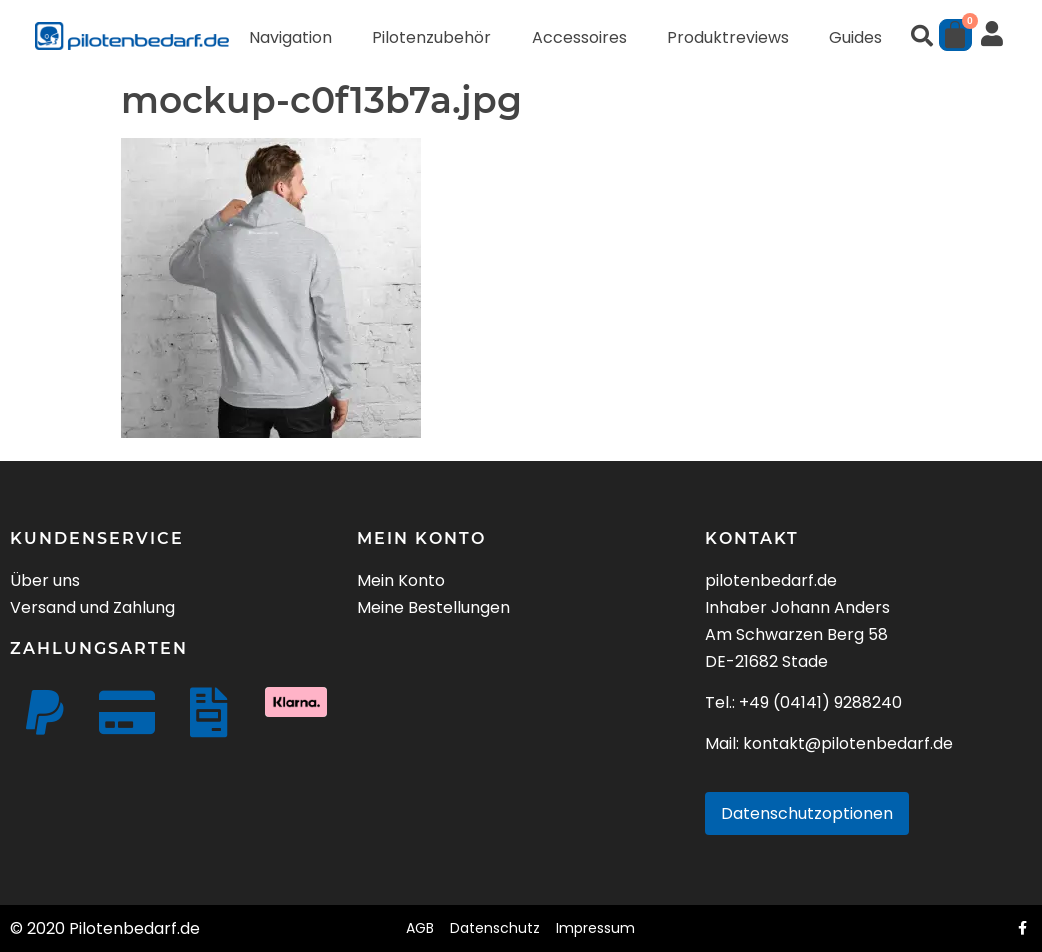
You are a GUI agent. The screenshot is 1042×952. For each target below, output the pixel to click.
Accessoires (579, 37)
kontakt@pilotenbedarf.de (848, 743)
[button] (922, 36)
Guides (855, 37)
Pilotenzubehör (431, 37)
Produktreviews (728, 37)
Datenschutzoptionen (807, 813)
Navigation (290, 37)
